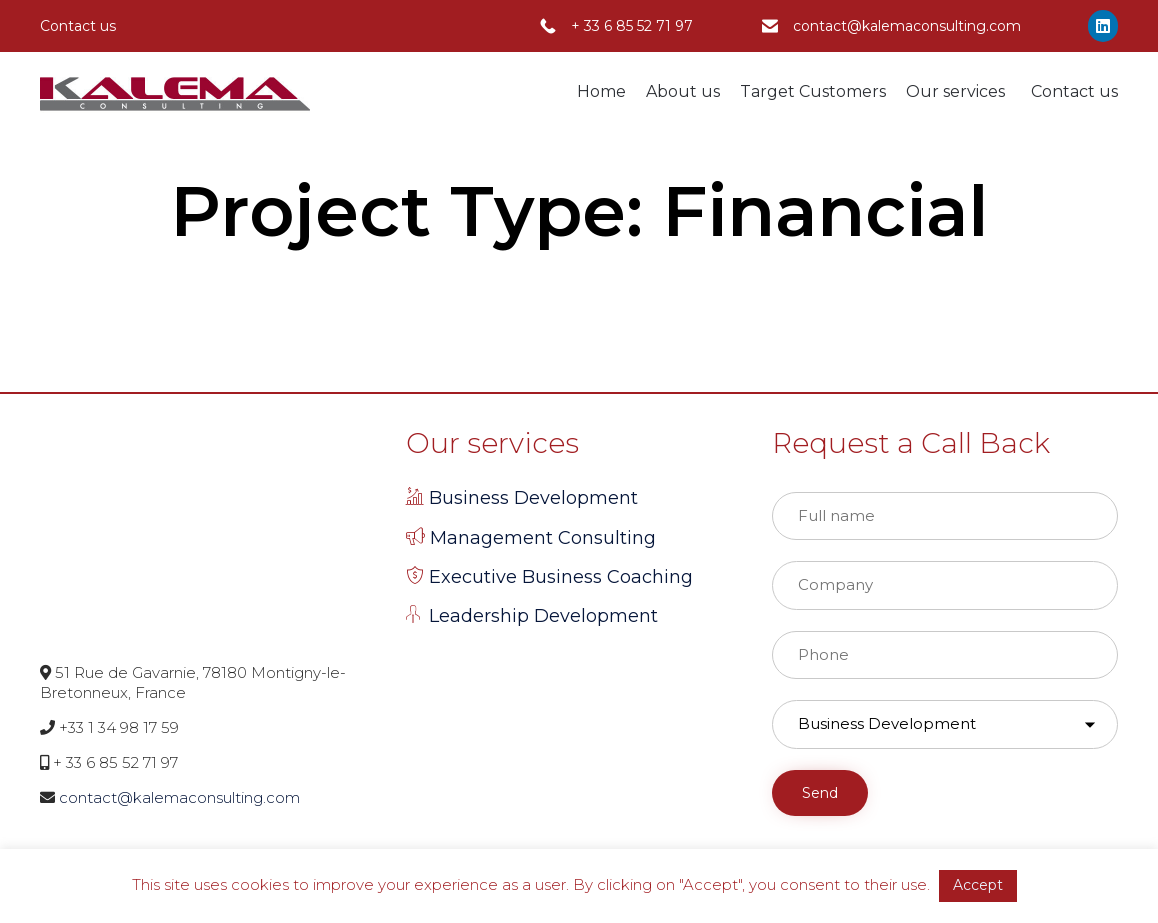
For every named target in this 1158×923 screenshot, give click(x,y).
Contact (68, 26)
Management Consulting (543, 538)
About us (683, 91)
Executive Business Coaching (561, 577)
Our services (958, 91)
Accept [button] (978, 885)
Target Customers (813, 91)
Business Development (533, 498)
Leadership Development (543, 616)
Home (601, 91)
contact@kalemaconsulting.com (907, 26)
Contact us (1074, 91)
